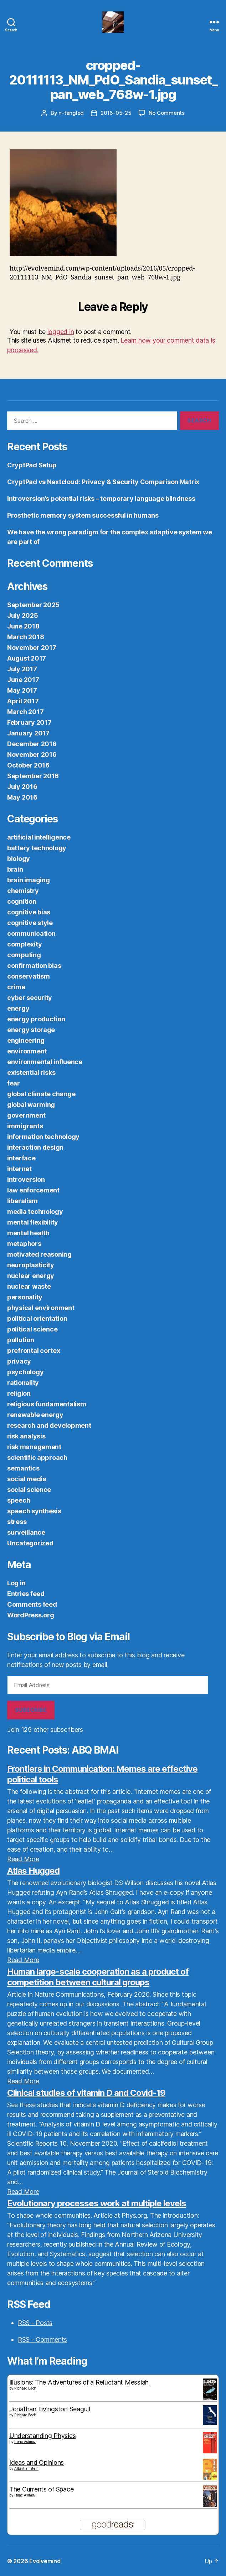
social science (29, 1489)
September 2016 (33, 776)
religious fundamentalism (46, 1404)
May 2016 (22, 797)
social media (26, 1479)
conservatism (28, 976)
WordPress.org (30, 1615)
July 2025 (22, 615)
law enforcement (33, 1190)
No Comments (167, 112)
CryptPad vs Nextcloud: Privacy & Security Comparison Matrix (103, 482)
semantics (23, 1468)
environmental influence (44, 1062)
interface (21, 1158)
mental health (28, 1233)
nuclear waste (29, 1286)
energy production (36, 1019)
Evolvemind (44, 2561)
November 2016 (32, 754)
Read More (23, 1859)
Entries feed (26, 1593)
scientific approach (37, 1457)
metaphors (24, 1243)
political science (32, 1329)
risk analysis (26, 1436)
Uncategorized (30, 1543)
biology (18, 858)
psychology (25, 1372)
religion (19, 1393)
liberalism (22, 1201)
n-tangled (71, 112)
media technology (35, 1211)
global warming (31, 1104)
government (26, 1115)
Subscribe (31, 1710)
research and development (49, 1425)
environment (27, 1051)
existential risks (31, 1072)
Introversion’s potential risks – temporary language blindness (101, 498)
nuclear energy (30, 1275)
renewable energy (35, 1414)
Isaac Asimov (25, 2441)
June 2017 (23, 679)
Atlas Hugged (33, 1871)
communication (31, 933)
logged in (60, 331)
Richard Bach (25, 2388)
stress (16, 1521)
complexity (24, 944)
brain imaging (28, 880)
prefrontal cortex (33, 1350)
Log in (16, 1583)
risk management (34, 1447)
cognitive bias (28, 912)
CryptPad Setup (32, 465)
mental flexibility (32, 1222)
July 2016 (22, 786)
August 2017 (26, 658)
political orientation (37, 1318)
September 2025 (33, 605)
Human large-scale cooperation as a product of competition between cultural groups (98, 1976)
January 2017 (28, 733)
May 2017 (22, 690)
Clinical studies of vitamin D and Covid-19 (86, 2093)
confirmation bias (34, 965)
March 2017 (25, 711)
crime (16, 987)
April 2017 (22, 701)
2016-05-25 (116, 112)
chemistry (23, 890)
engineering (26, 1040)
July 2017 (22, 669)
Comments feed (32, 1604)
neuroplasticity (30, 1265)
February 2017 (29, 722)
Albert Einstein (26, 2468)
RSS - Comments (42, 2339)
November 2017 (31, 647)
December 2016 (32, 744)
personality (24, 1297)
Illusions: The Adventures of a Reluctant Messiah (79, 2382)
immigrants (25, 1126)
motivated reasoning (39, 1254)
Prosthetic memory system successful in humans (83, 515)
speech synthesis (34, 1511)
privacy (19, 1361)
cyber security (29, 997)
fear (13, 1083)
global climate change (41, 1094)
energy (18, 1008)
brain (15, 869)
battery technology (36, 848)
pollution (20, 1340)
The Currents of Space (41, 2489)
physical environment (41, 1308)
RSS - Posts (35, 2322)
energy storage (31, 1029)
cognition (21, 901)
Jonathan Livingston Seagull (49, 2409)
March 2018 (25, 637)
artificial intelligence (39, 837)
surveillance (26, 1532)
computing (24, 955)
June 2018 (23, 626)
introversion (26, 1179)
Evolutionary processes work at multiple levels (96, 2203)
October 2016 (28, 765)
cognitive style (30, 923)
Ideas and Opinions (36, 2462)
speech (18, 1500)
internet (19, 1168)
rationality (23, 1382)
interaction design (35, 1147)
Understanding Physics (42, 2435)
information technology (43, 1136)
